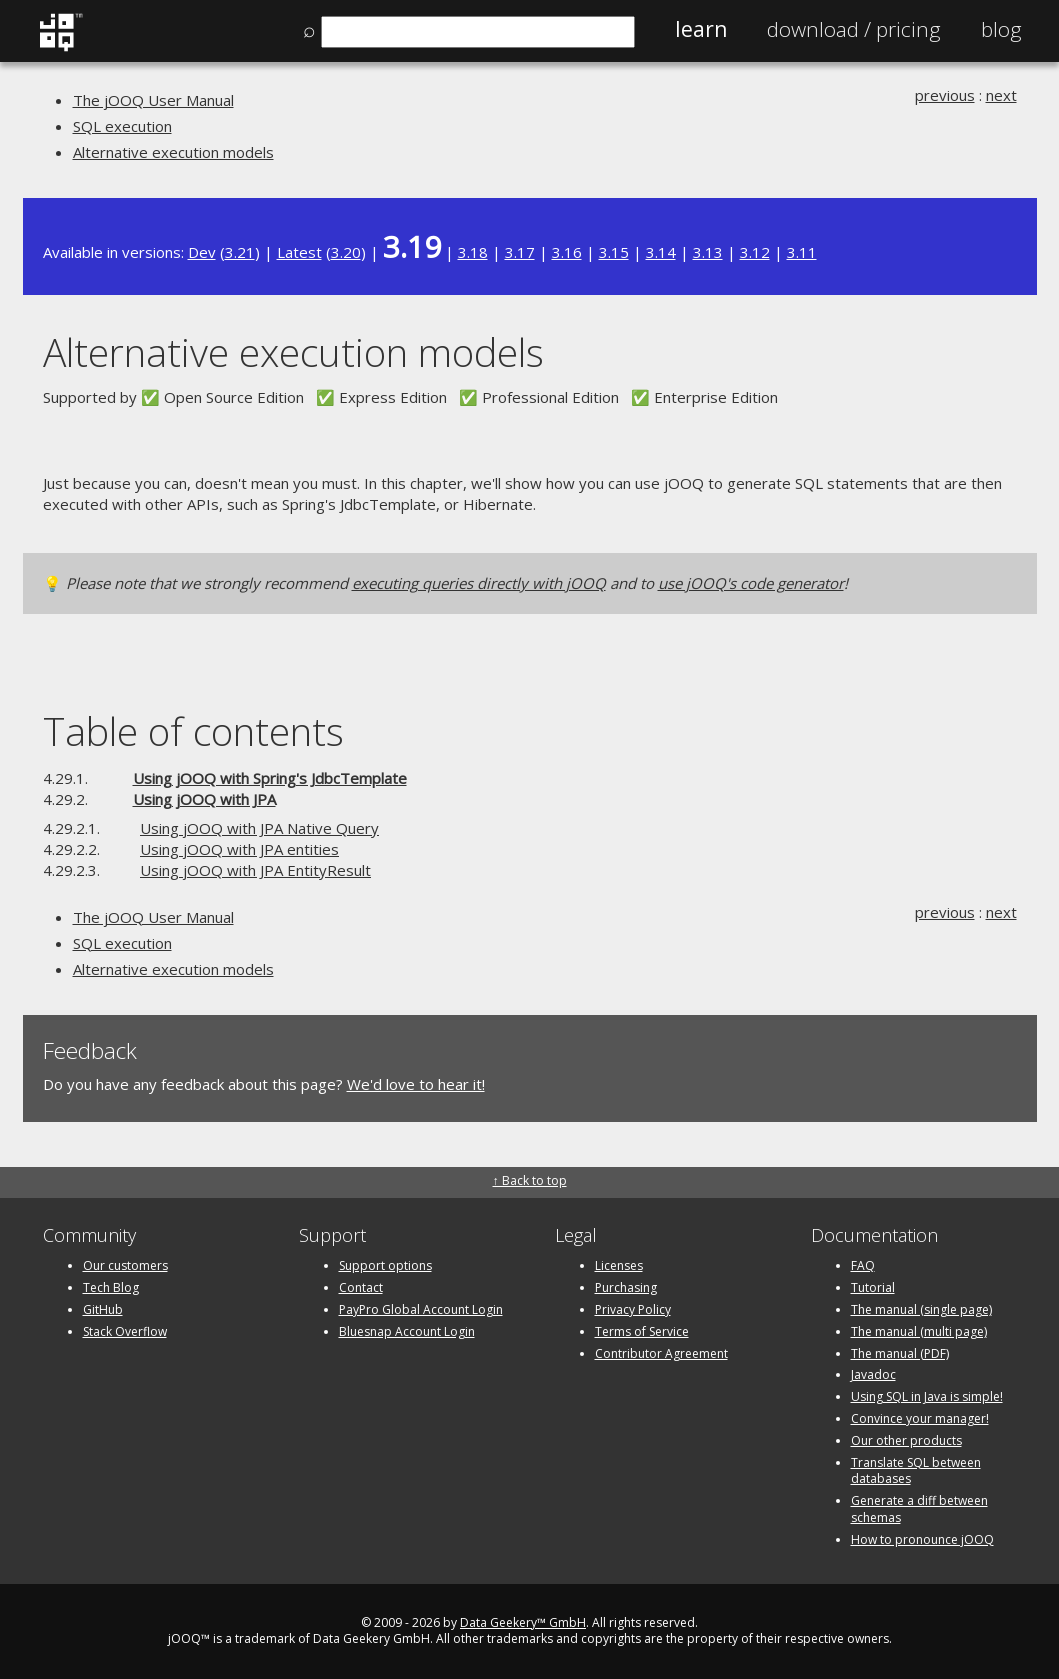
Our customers (125, 1265)
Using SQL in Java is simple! (927, 1396)
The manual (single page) (921, 1309)
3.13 (708, 252)
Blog (1001, 29)
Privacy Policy (633, 1309)
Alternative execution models (173, 152)
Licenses (619, 1265)
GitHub (103, 1309)
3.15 (614, 252)
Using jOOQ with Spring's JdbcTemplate (270, 778)
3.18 (473, 252)
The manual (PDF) (900, 1353)
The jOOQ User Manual (153, 100)
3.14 (661, 252)
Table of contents (193, 730)
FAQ (863, 1265)
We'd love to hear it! (416, 1084)
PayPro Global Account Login (421, 1309)
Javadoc (873, 1374)
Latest (299, 252)
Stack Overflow (125, 1331)
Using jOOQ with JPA (204, 799)
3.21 (240, 252)
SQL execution (122, 126)
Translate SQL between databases (916, 1471)
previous (945, 95)
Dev (202, 252)
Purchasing (626, 1287)
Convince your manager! (920, 1418)
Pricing (854, 29)
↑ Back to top (530, 1180)
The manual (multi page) (919, 1331)
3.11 (802, 252)
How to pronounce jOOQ (922, 1539)
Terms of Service (642, 1331)
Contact (361, 1287)
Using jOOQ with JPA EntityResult (255, 870)
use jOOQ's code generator (751, 583)
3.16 (567, 252)
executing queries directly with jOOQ (479, 583)
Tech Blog (111, 1287)
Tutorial (873, 1287)
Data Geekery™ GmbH (523, 1622)
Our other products (906, 1440)
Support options (385, 1265)
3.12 (755, 252)
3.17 (520, 252)
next (1001, 95)
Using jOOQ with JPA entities (239, 849)
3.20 (346, 252)
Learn (701, 29)
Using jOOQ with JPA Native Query (259, 828)
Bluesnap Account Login (407, 1331)
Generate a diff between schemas (919, 1509)
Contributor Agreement (661, 1353)
